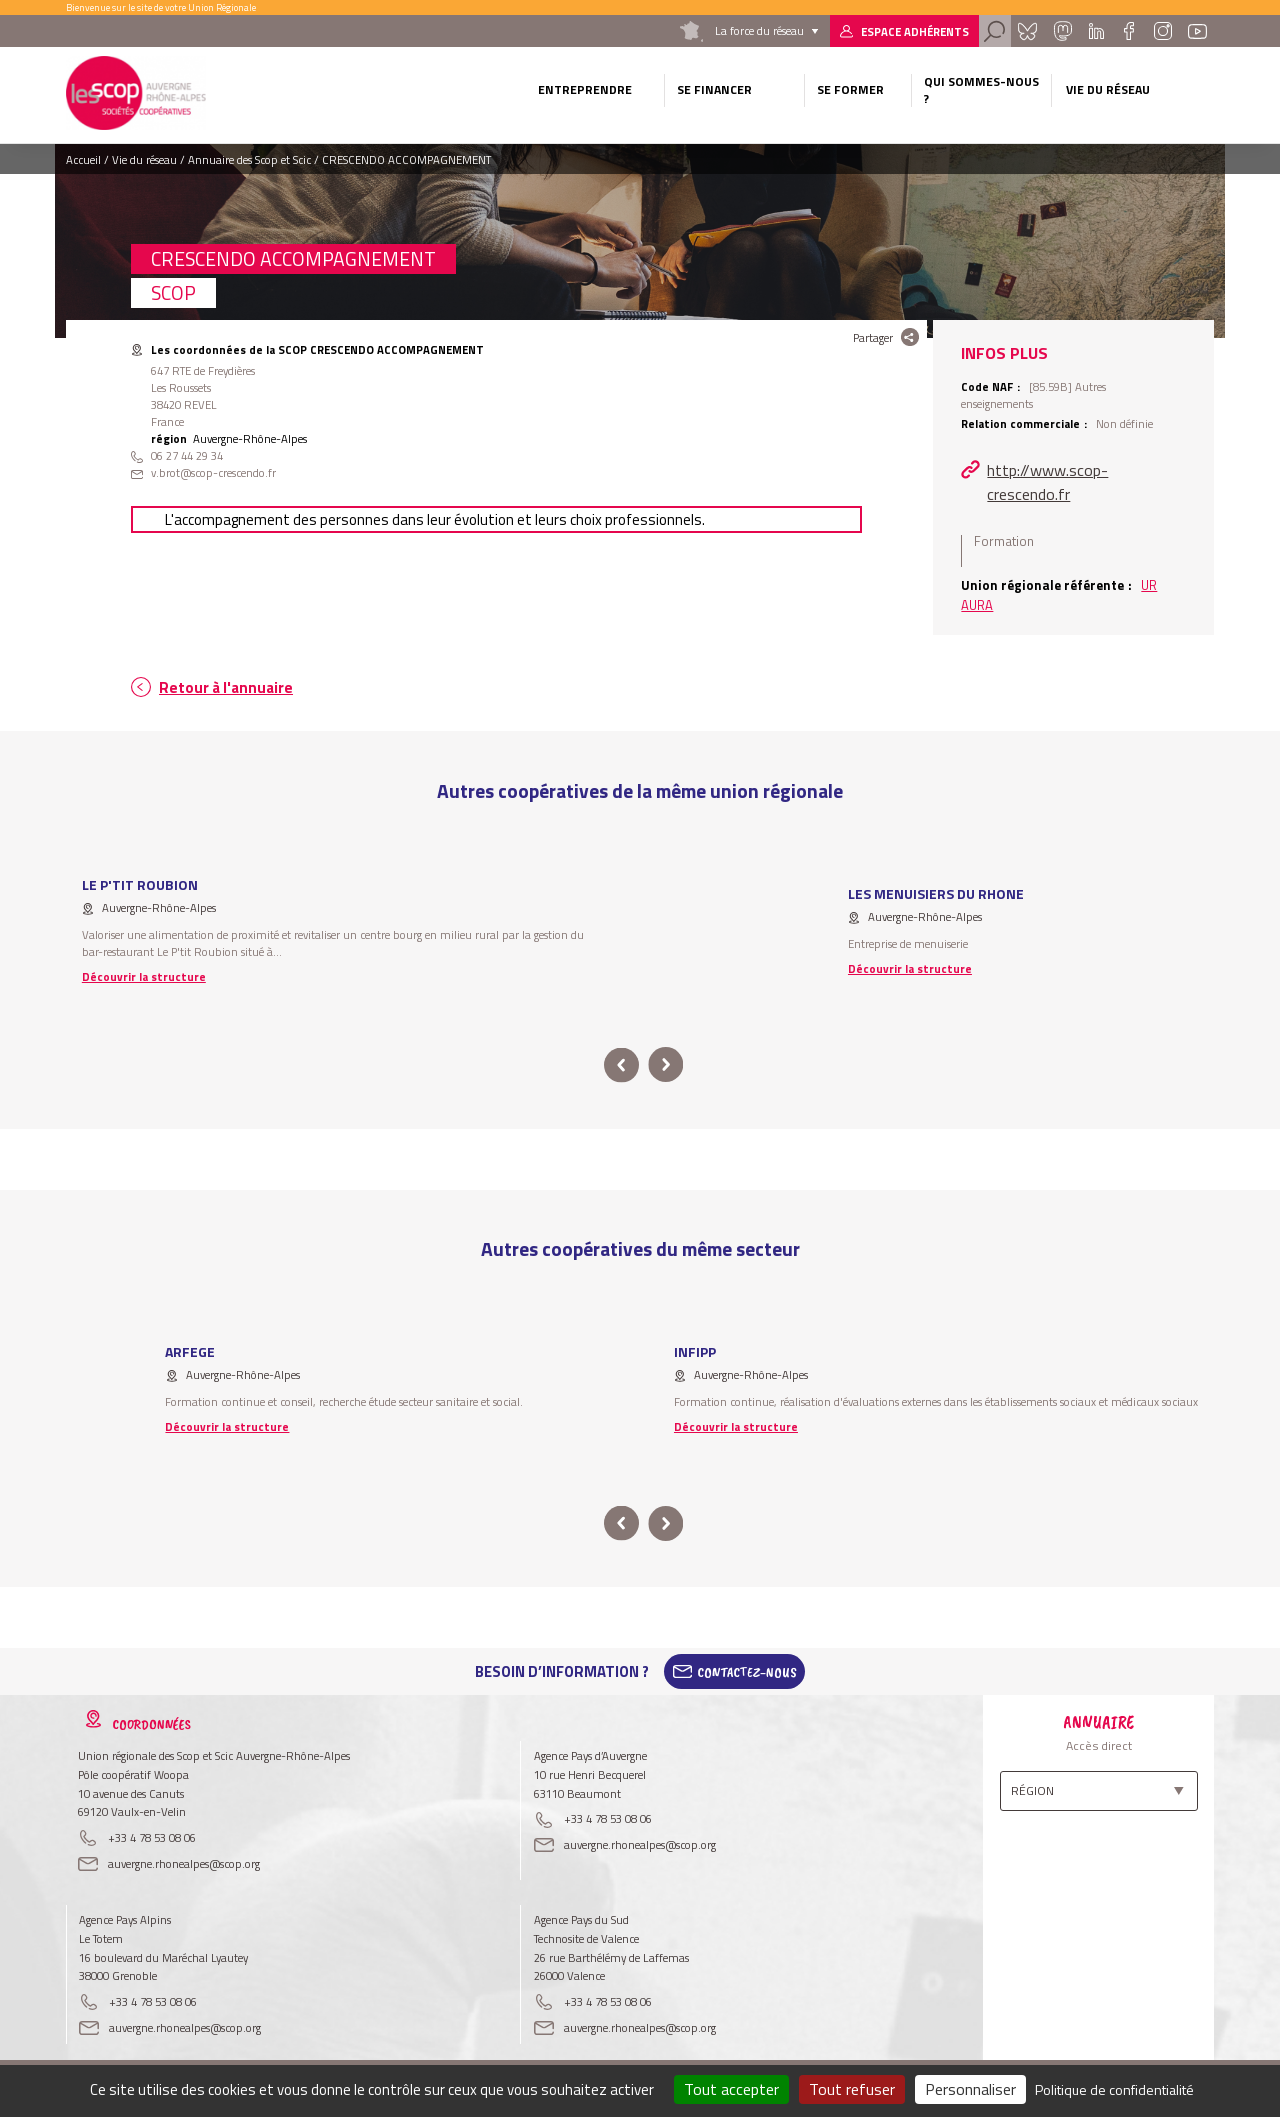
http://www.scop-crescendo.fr (1047, 482)
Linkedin (1096, 31)
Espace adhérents (915, 31)
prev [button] (621, 1065)
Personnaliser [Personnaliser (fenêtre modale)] (970, 2089)
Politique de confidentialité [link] (1114, 2089)
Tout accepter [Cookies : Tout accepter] (731, 2089)
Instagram (1162, 31)
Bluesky (1027, 31)
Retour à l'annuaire (226, 687)
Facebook (1128, 31)
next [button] (665, 1065)
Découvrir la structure (144, 976)
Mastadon (1062, 31)
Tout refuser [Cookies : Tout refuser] (852, 2089)
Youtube (1198, 31)
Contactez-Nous (747, 1672)
